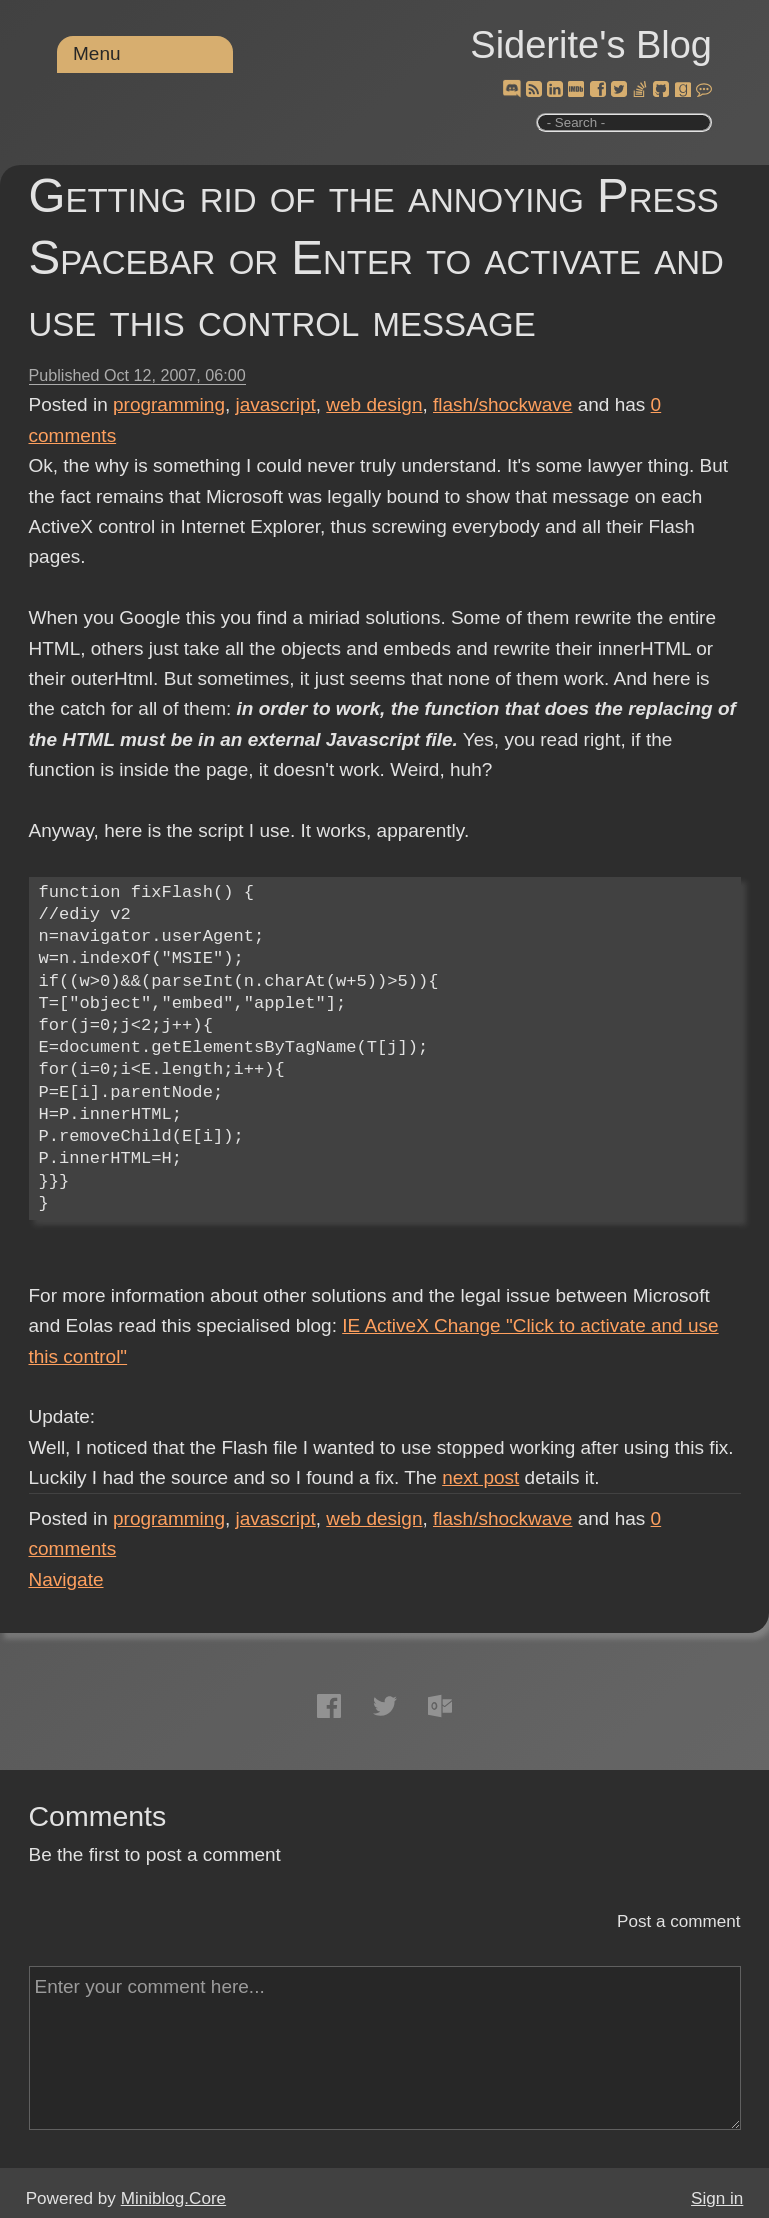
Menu (97, 53)
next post (480, 1477)
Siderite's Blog (591, 45)
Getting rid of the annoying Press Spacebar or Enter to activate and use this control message (376, 257)
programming (169, 404)
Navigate (66, 1579)
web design (374, 404)
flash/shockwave (502, 404)
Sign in (717, 2198)
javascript (276, 404)
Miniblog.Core (173, 2198)
